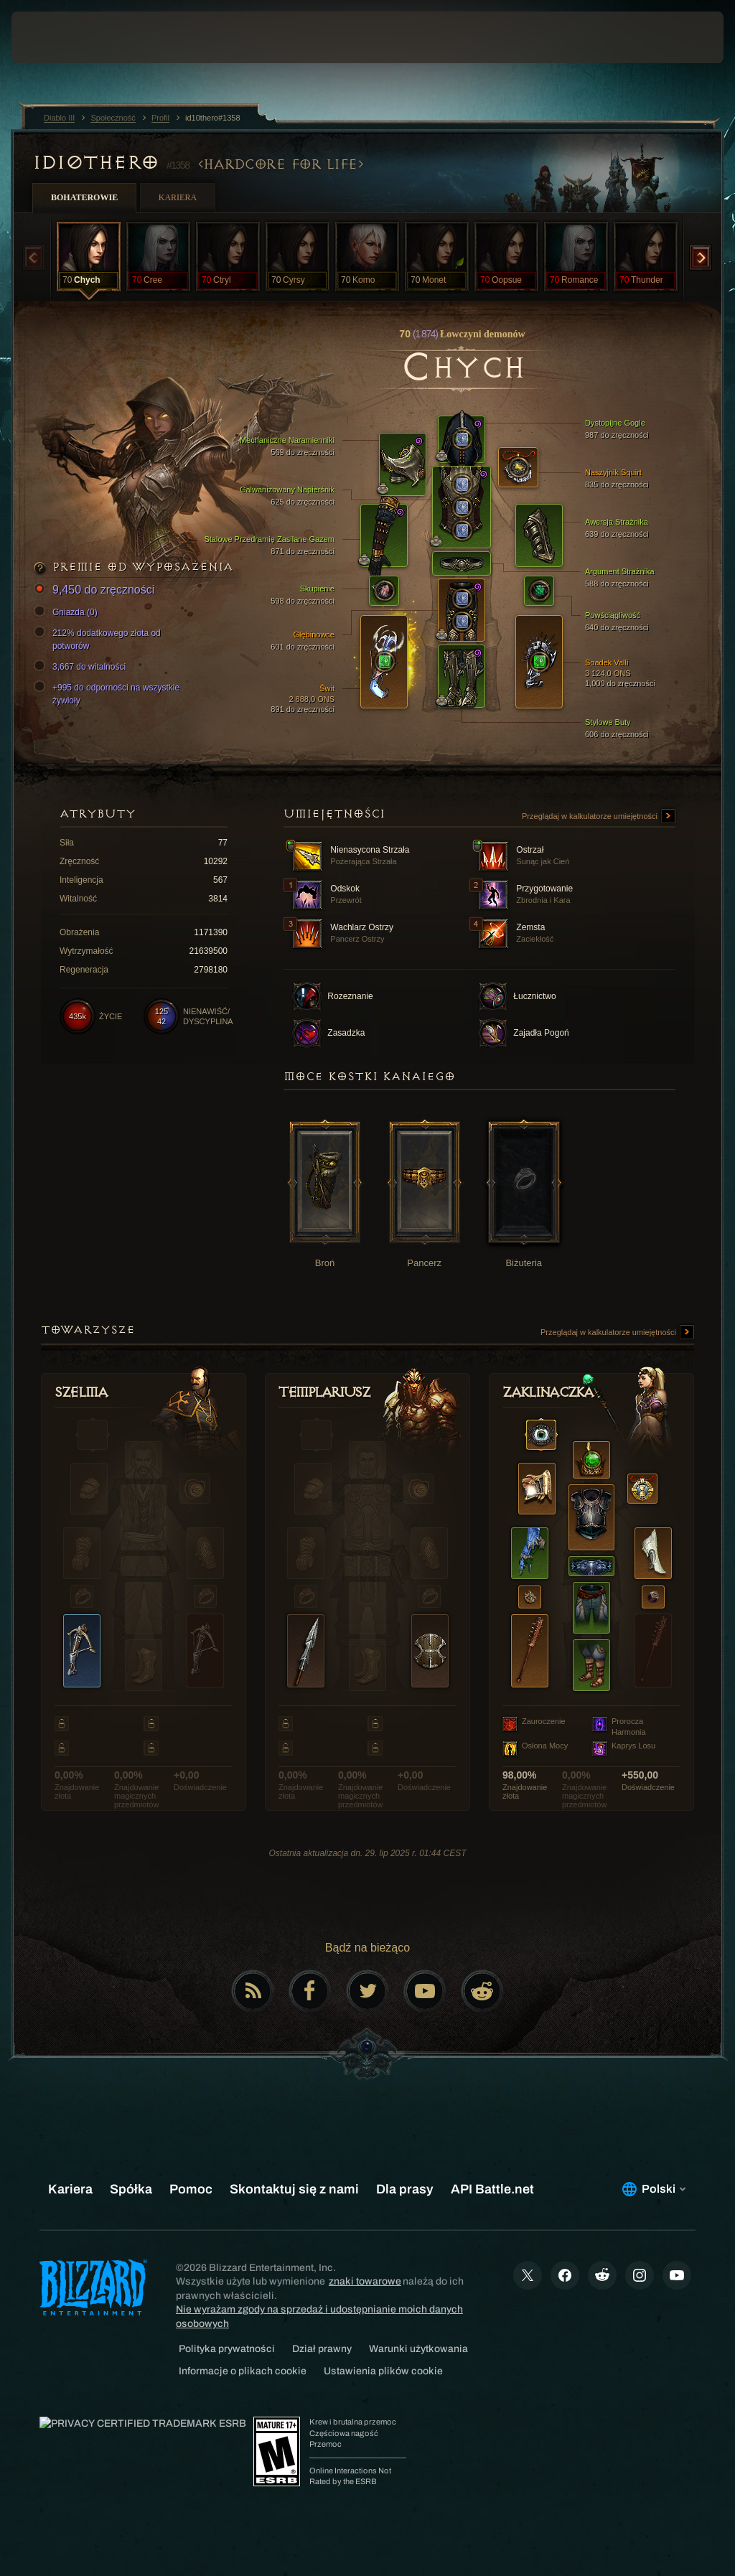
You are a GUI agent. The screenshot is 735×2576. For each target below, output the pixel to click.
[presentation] (54, 37)
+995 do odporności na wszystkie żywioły (108, 693)
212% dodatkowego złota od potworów (99, 639)
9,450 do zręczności (96, 590)
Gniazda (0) (68, 612)
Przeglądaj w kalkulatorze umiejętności (598, 816)
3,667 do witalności (82, 666)
